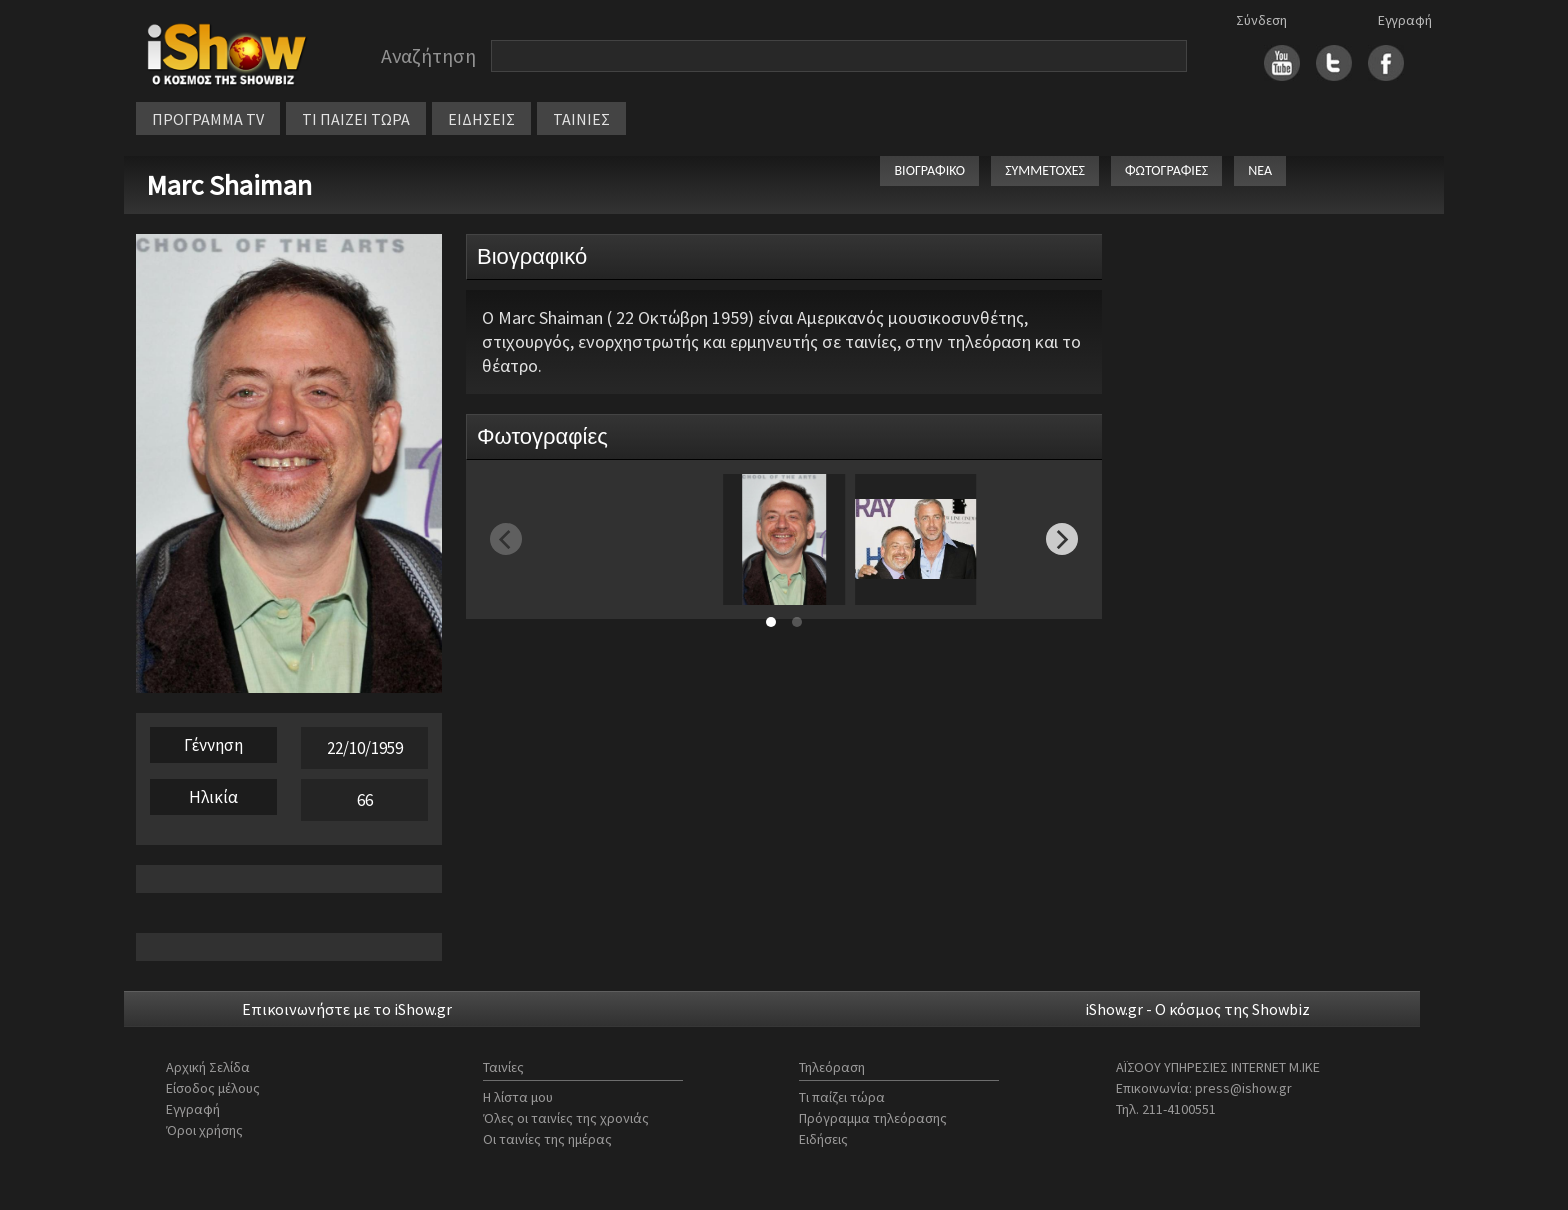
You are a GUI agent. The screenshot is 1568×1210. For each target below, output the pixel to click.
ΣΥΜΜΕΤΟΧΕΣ (1045, 170)
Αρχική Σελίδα (208, 1067)
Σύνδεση (1261, 20)
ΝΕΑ (1260, 170)
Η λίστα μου (518, 1097)
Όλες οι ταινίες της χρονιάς (566, 1118)
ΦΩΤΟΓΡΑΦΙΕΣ (1166, 170)
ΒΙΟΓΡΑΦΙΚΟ (929, 170)
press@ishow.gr (1243, 1088)
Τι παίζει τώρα (842, 1097)
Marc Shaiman (229, 185)
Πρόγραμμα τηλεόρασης (873, 1118)
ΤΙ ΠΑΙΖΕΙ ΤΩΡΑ (356, 119)
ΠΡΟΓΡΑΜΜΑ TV (208, 119)
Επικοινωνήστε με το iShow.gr (347, 1009)
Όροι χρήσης (204, 1130)
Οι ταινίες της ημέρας (547, 1139)
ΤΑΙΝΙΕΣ (581, 119)
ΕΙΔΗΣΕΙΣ (481, 119)
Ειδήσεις (823, 1139)
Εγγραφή (1405, 20)
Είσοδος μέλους (213, 1088)
